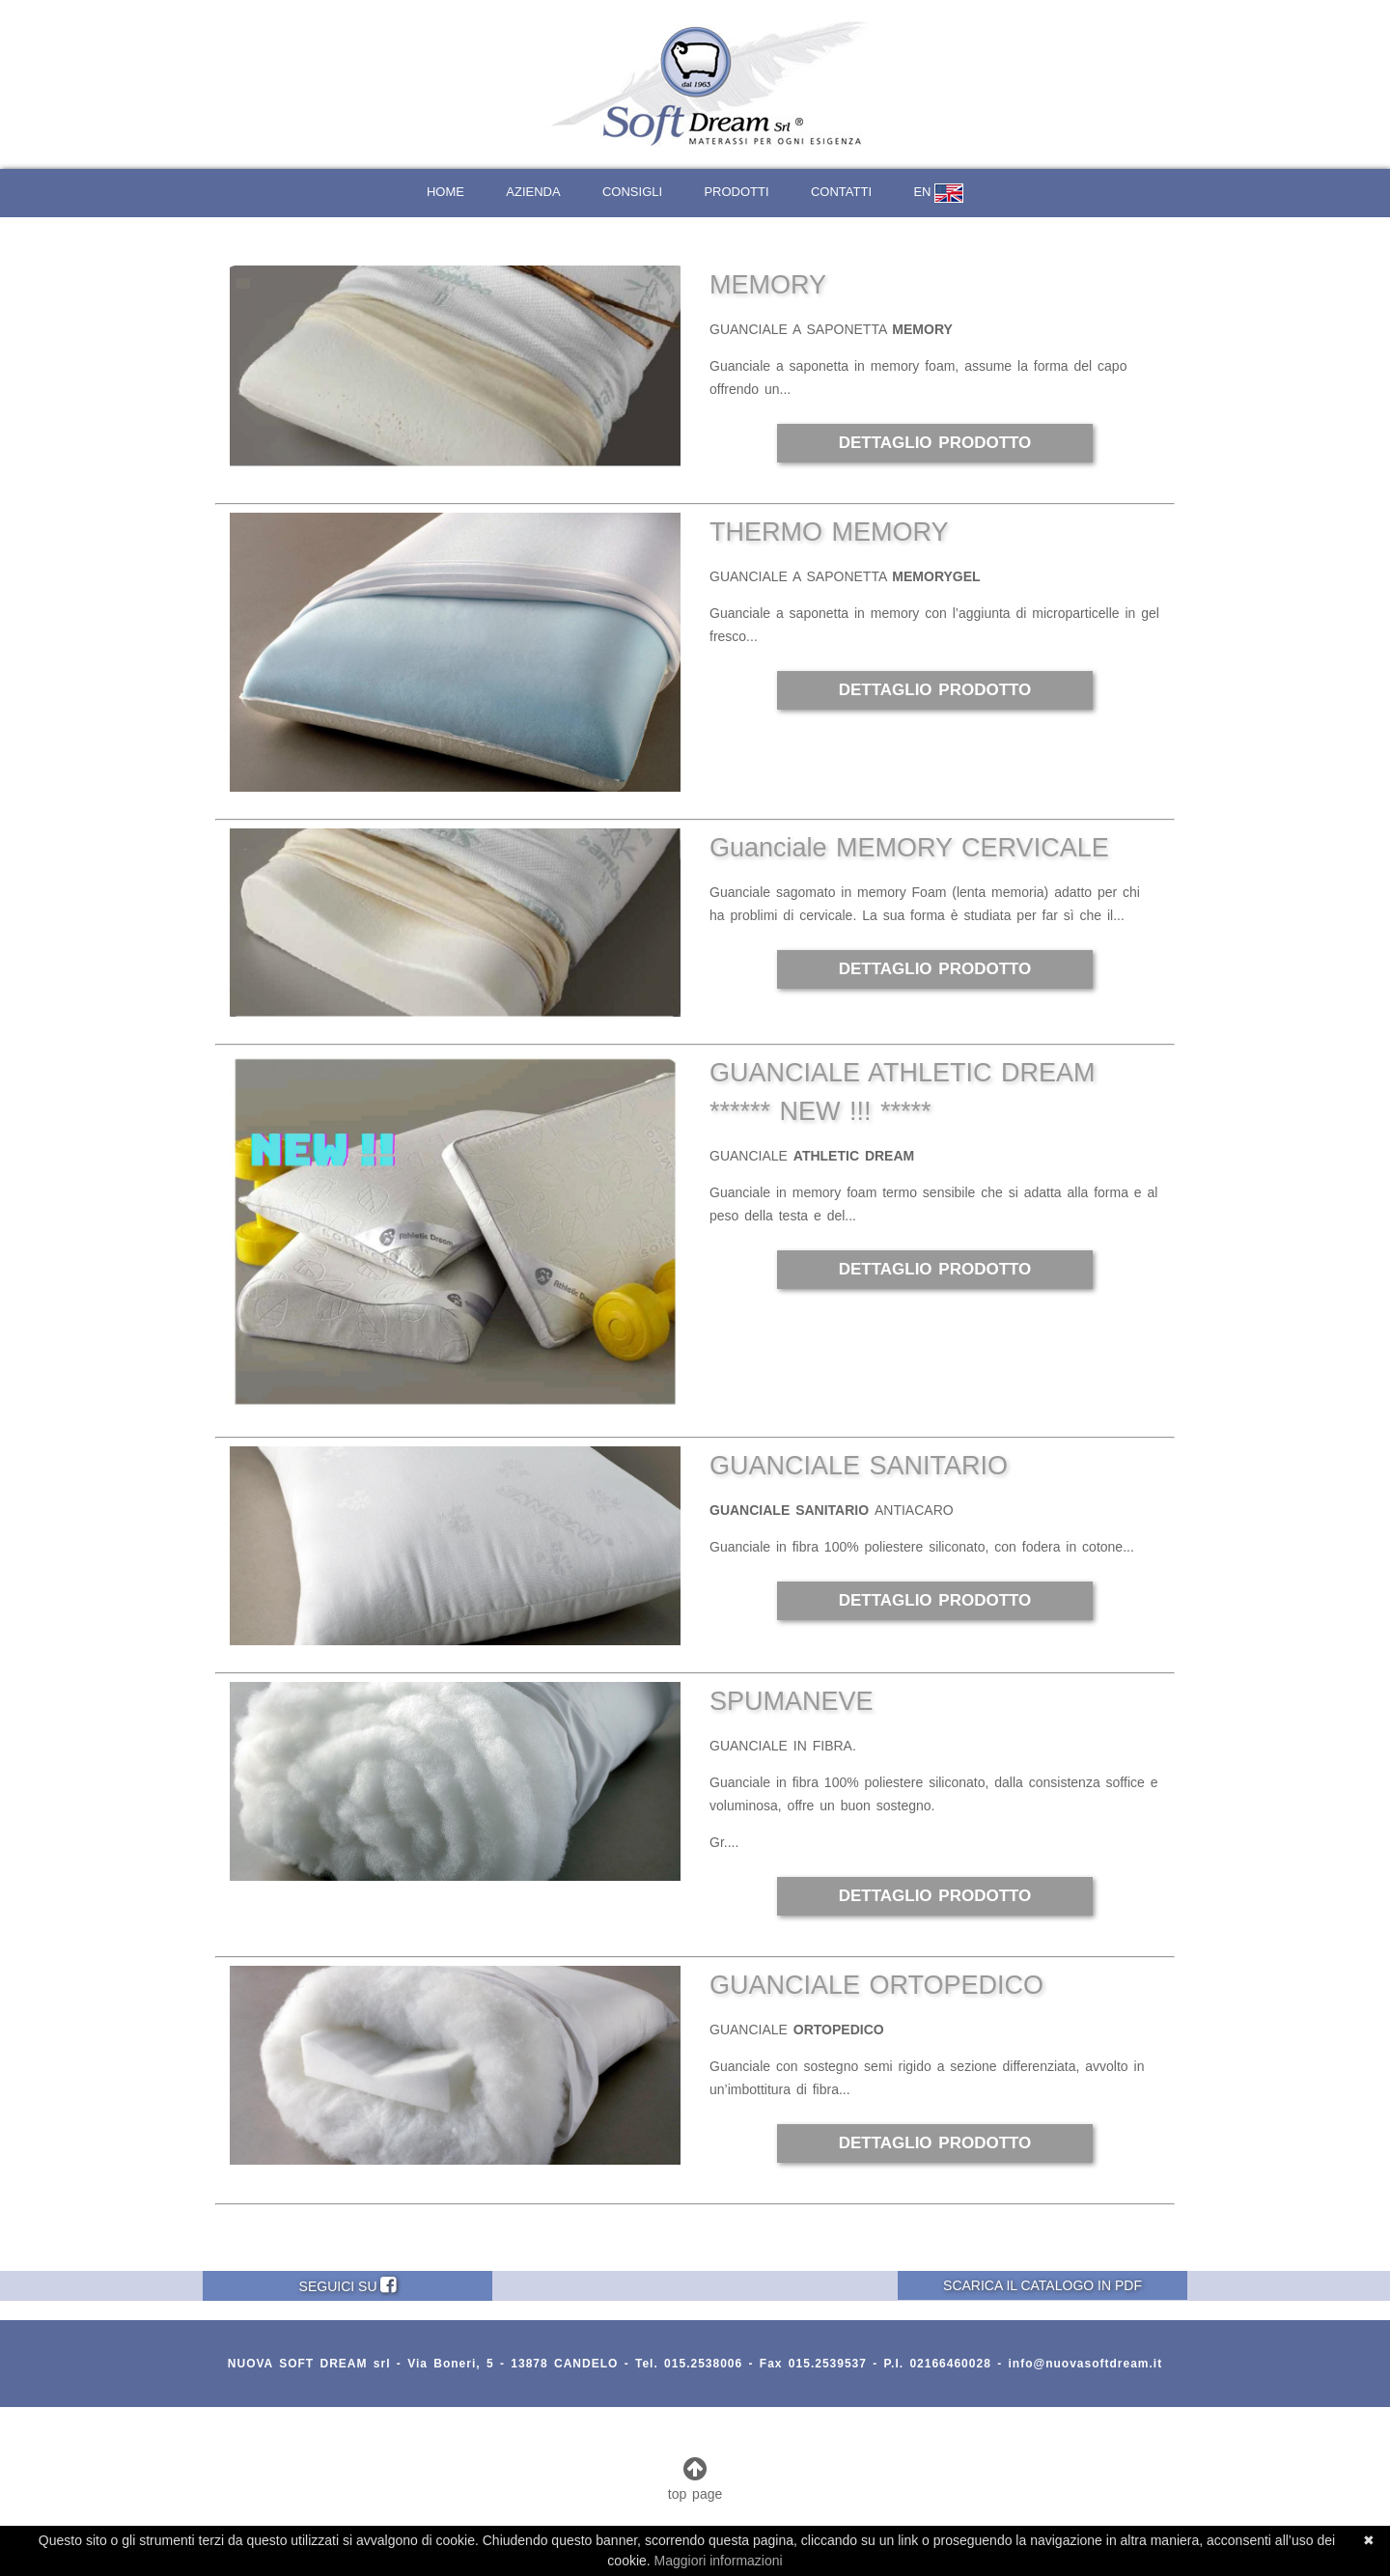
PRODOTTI (736, 191)
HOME (445, 191)
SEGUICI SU (348, 2285)
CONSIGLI (632, 191)
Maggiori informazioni (718, 2560)
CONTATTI (841, 191)
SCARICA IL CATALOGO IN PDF (1042, 2285)
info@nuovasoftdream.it (1085, 2363)
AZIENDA (533, 191)
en (938, 193)
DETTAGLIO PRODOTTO (935, 443)
